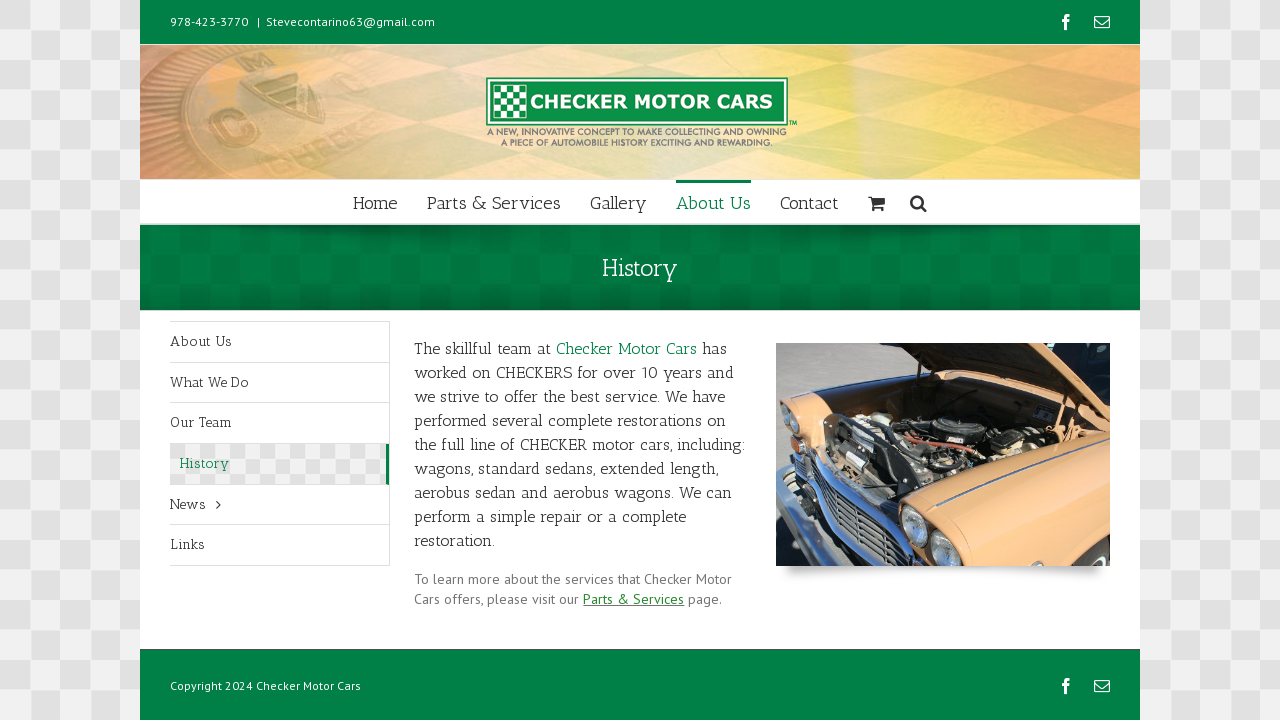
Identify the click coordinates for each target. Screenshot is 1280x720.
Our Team (201, 422)
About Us (201, 341)
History (204, 463)
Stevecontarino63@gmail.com (350, 21)
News (188, 504)
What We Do (209, 382)
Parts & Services (633, 599)
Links (187, 544)
